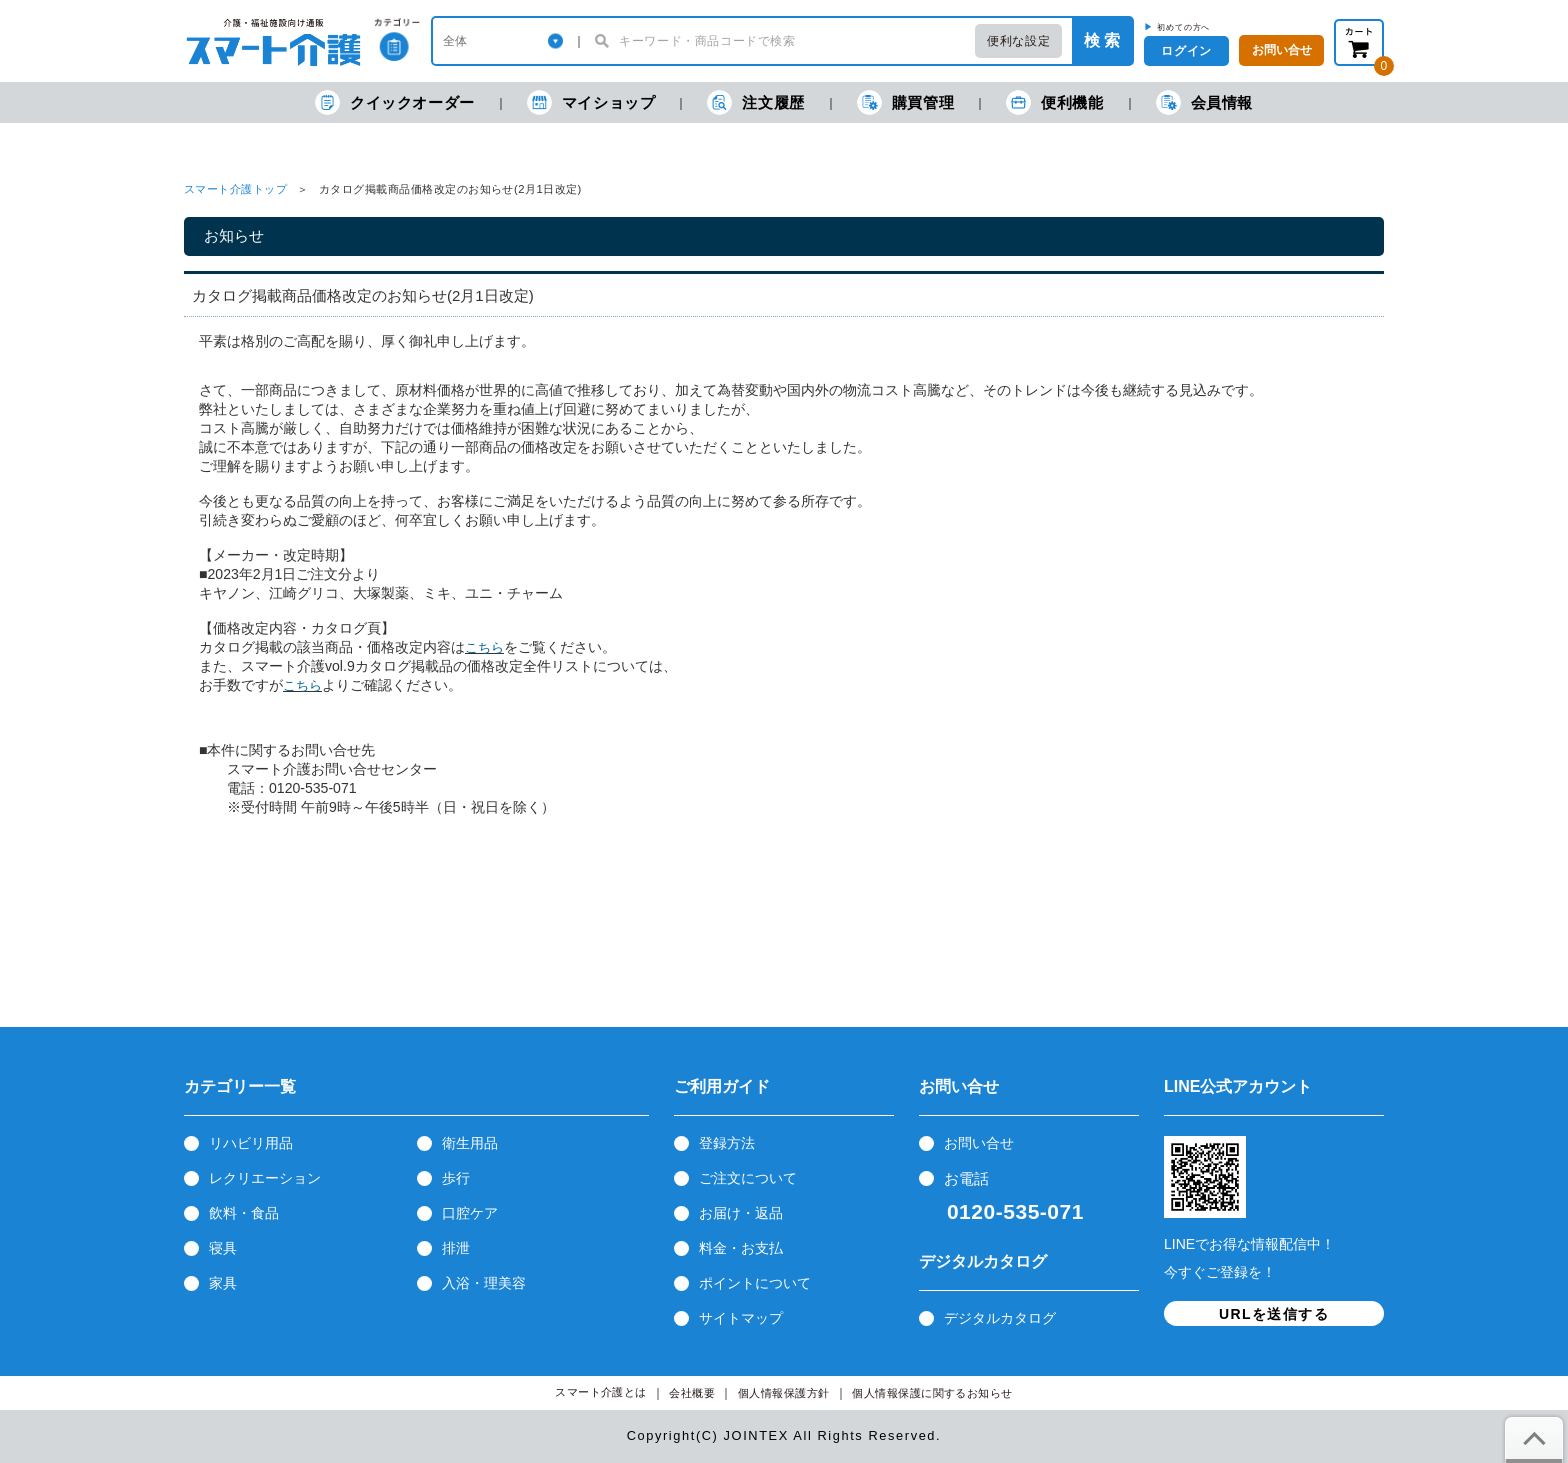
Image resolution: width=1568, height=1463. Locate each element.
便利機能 (1054, 102)
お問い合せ (979, 1143)
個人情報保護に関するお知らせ (932, 1393)
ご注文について (748, 1178)
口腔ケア (470, 1213)
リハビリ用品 (251, 1143)
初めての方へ (1183, 27)
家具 (223, 1283)
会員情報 (1204, 102)
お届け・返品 (741, 1213)
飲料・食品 (244, 1213)
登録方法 (727, 1143)
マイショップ (591, 102)
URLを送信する (1274, 1314)
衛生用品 (470, 1143)
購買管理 (905, 102)
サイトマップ (741, 1318)
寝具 (223, 1248)
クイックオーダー (395, 102)
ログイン (1186, 51)
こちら (484, 647)
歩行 (456, 1178)
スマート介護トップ (235, 189)
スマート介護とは (601, 1392)
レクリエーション (265, 1178)
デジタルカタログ (1000, 1318)
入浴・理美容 (484, 1283)
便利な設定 (1018, 41)
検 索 (1102, 40)
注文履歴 (755, 102)
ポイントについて (755, 1283)
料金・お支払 (741, 1248)
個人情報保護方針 (784, 1393)
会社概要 (692, 1393)
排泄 (456, 1248)
